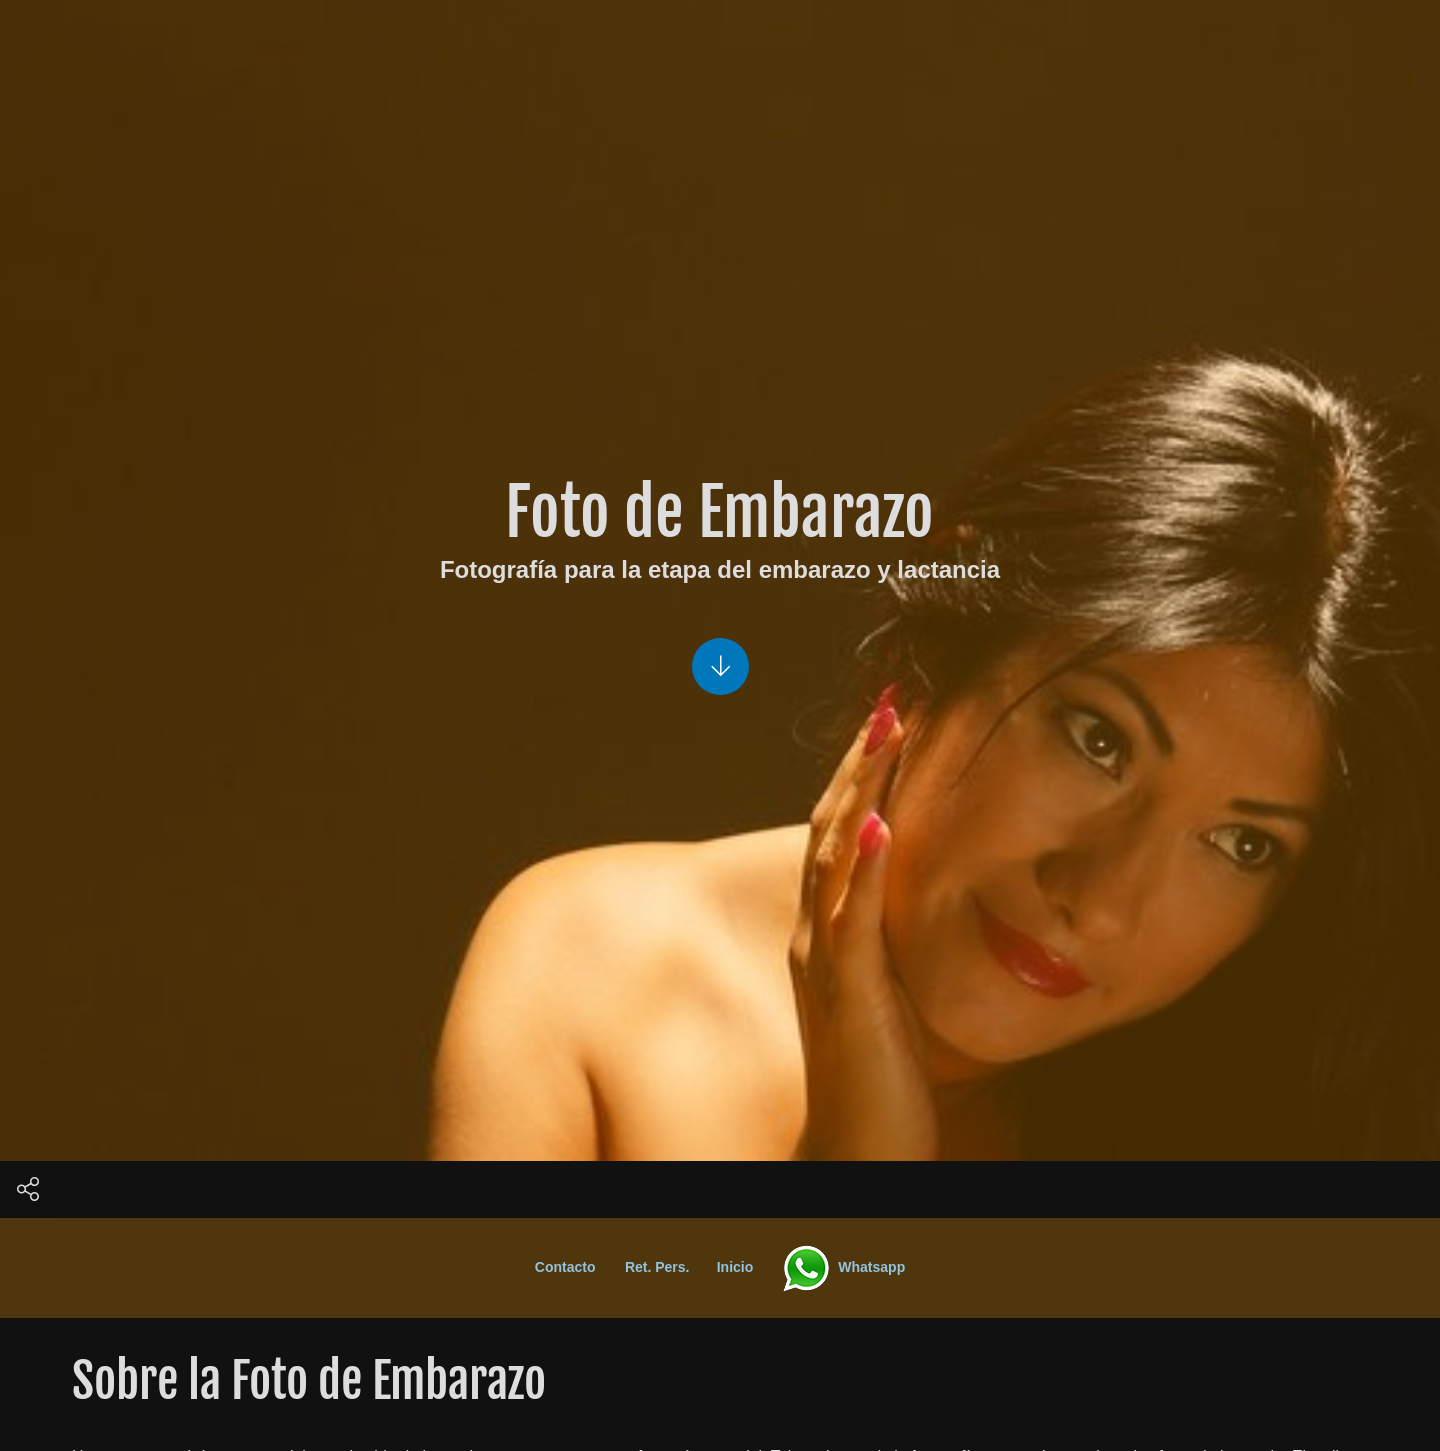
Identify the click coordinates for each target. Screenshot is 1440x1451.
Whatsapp (841, 1267)
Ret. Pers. (667, 1267)
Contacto (575, 1267)
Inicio (745, 1267)
